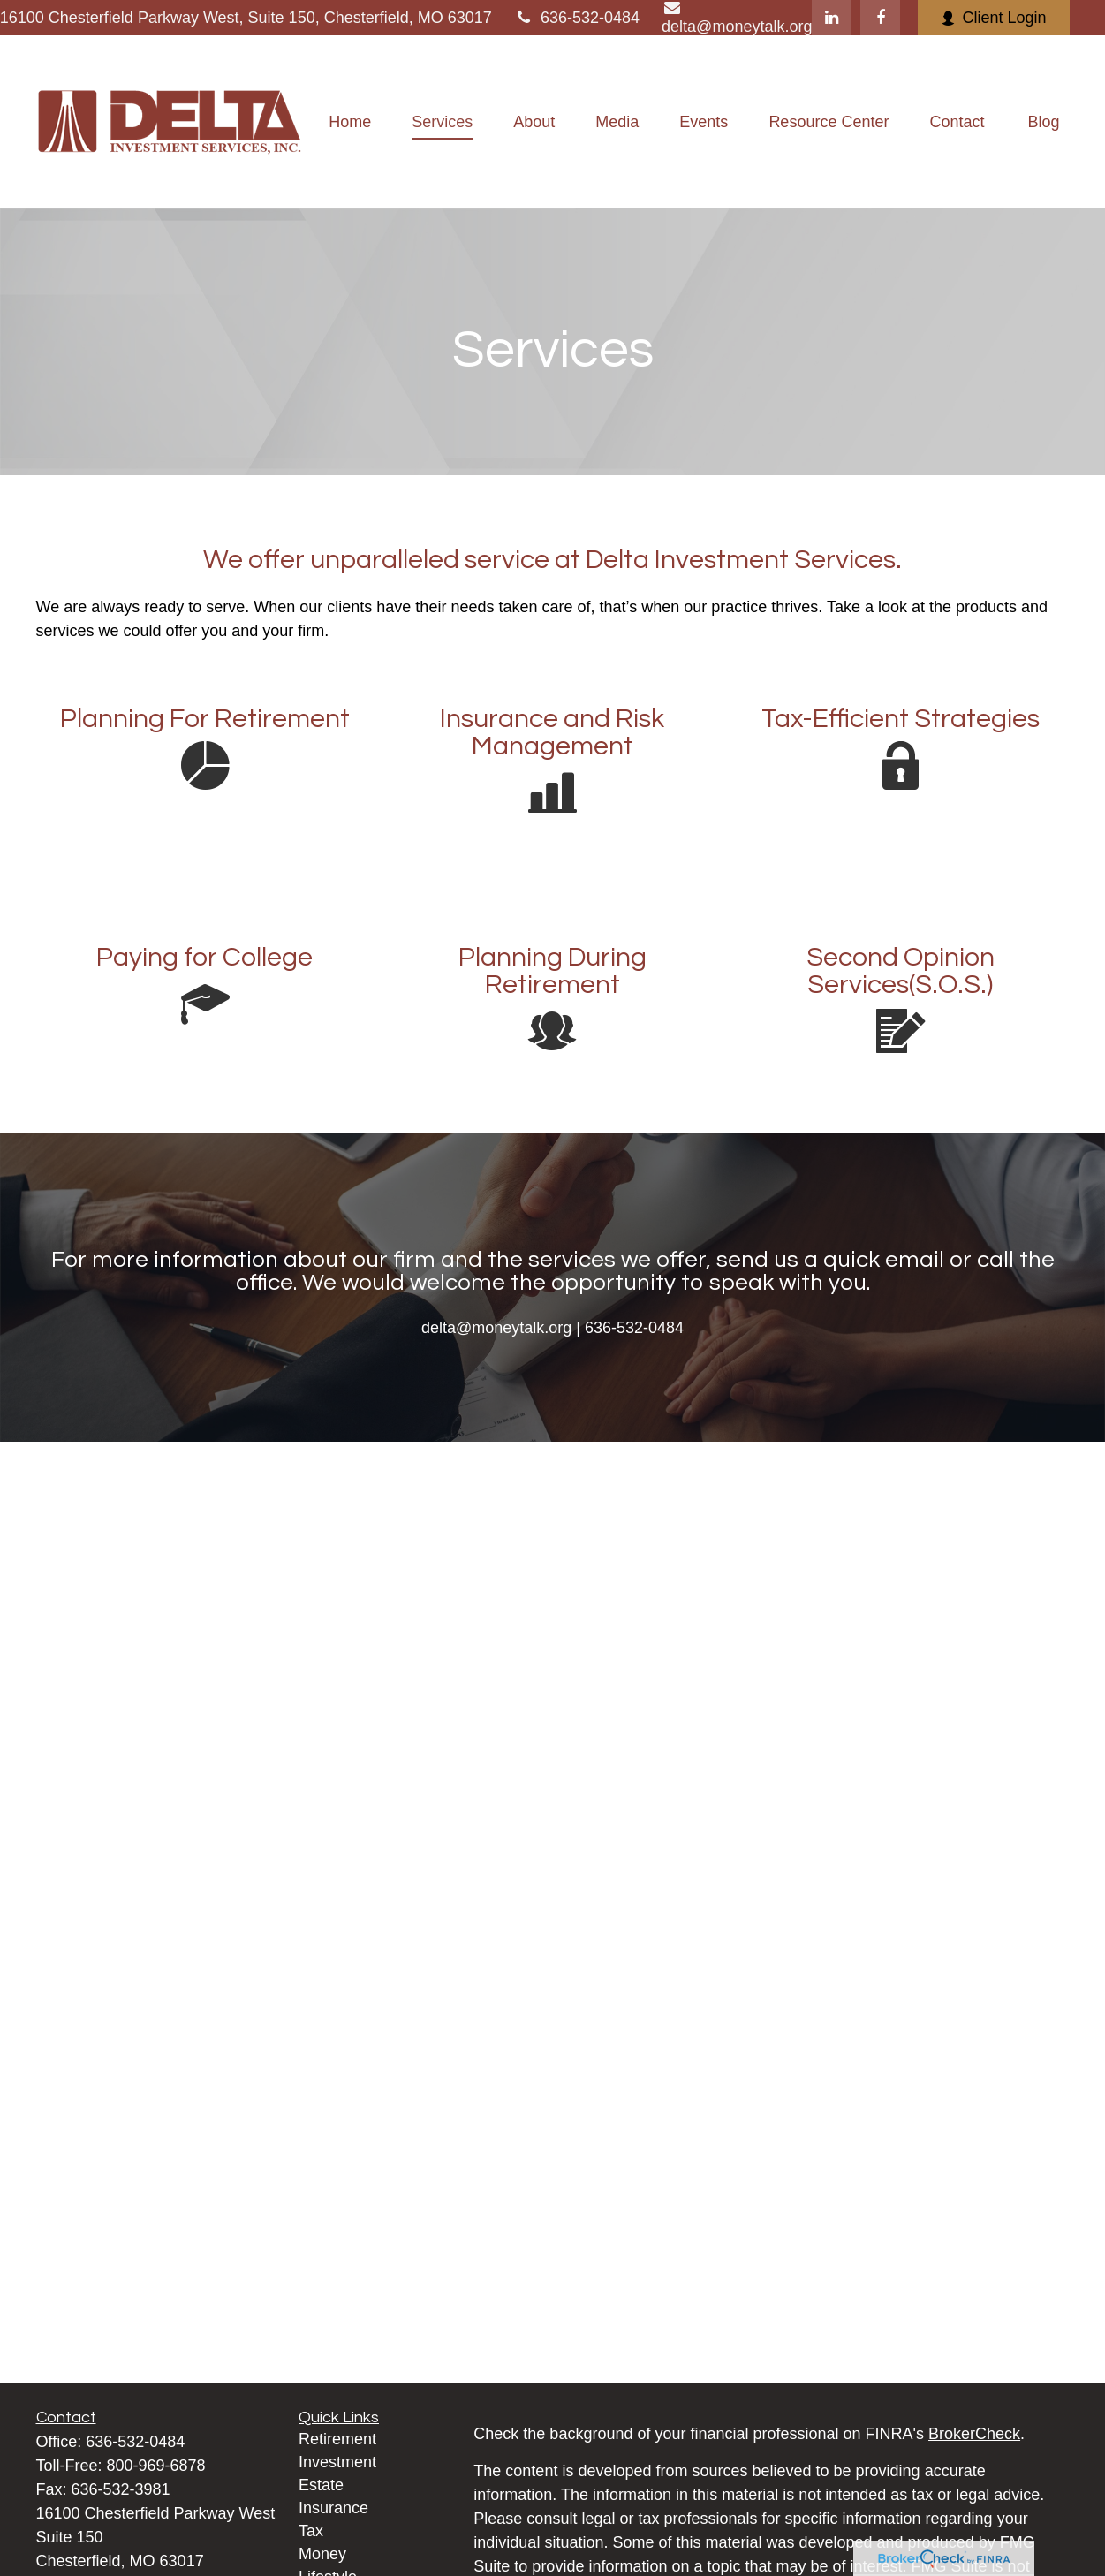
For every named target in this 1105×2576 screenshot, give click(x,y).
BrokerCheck (974, 2434)
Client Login (993, 18)
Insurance (333, 2508)
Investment (337, 2462)
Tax (311, 2531)
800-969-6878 (156, 2465)
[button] (350, 122)
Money (322, 2554)
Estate (321, 2485)
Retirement (337, 2439)
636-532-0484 (577, 18)
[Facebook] (880, 17)
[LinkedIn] (831, 17)
